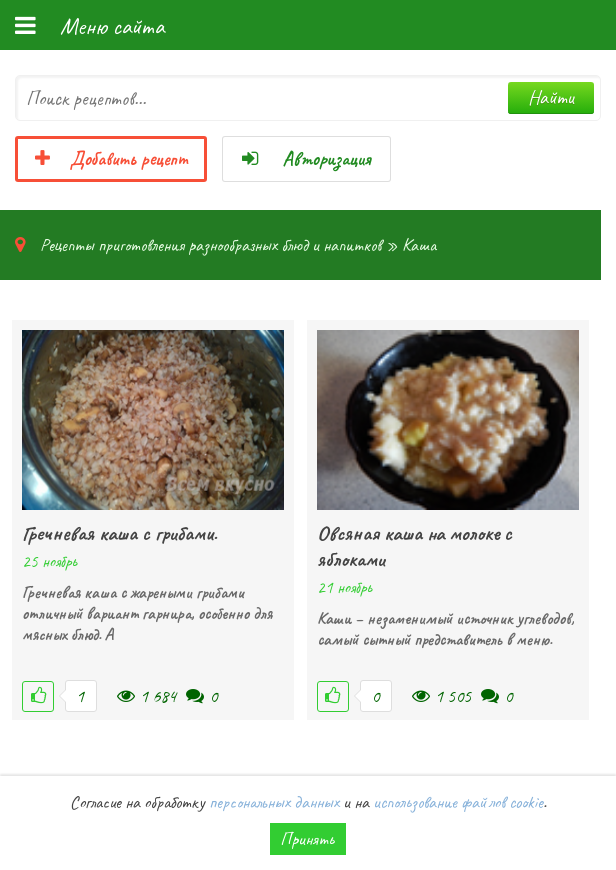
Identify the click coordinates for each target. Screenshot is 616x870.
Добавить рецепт (111, 159)
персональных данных (274, 802)
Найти (551, 97)
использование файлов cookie (458, 802)
